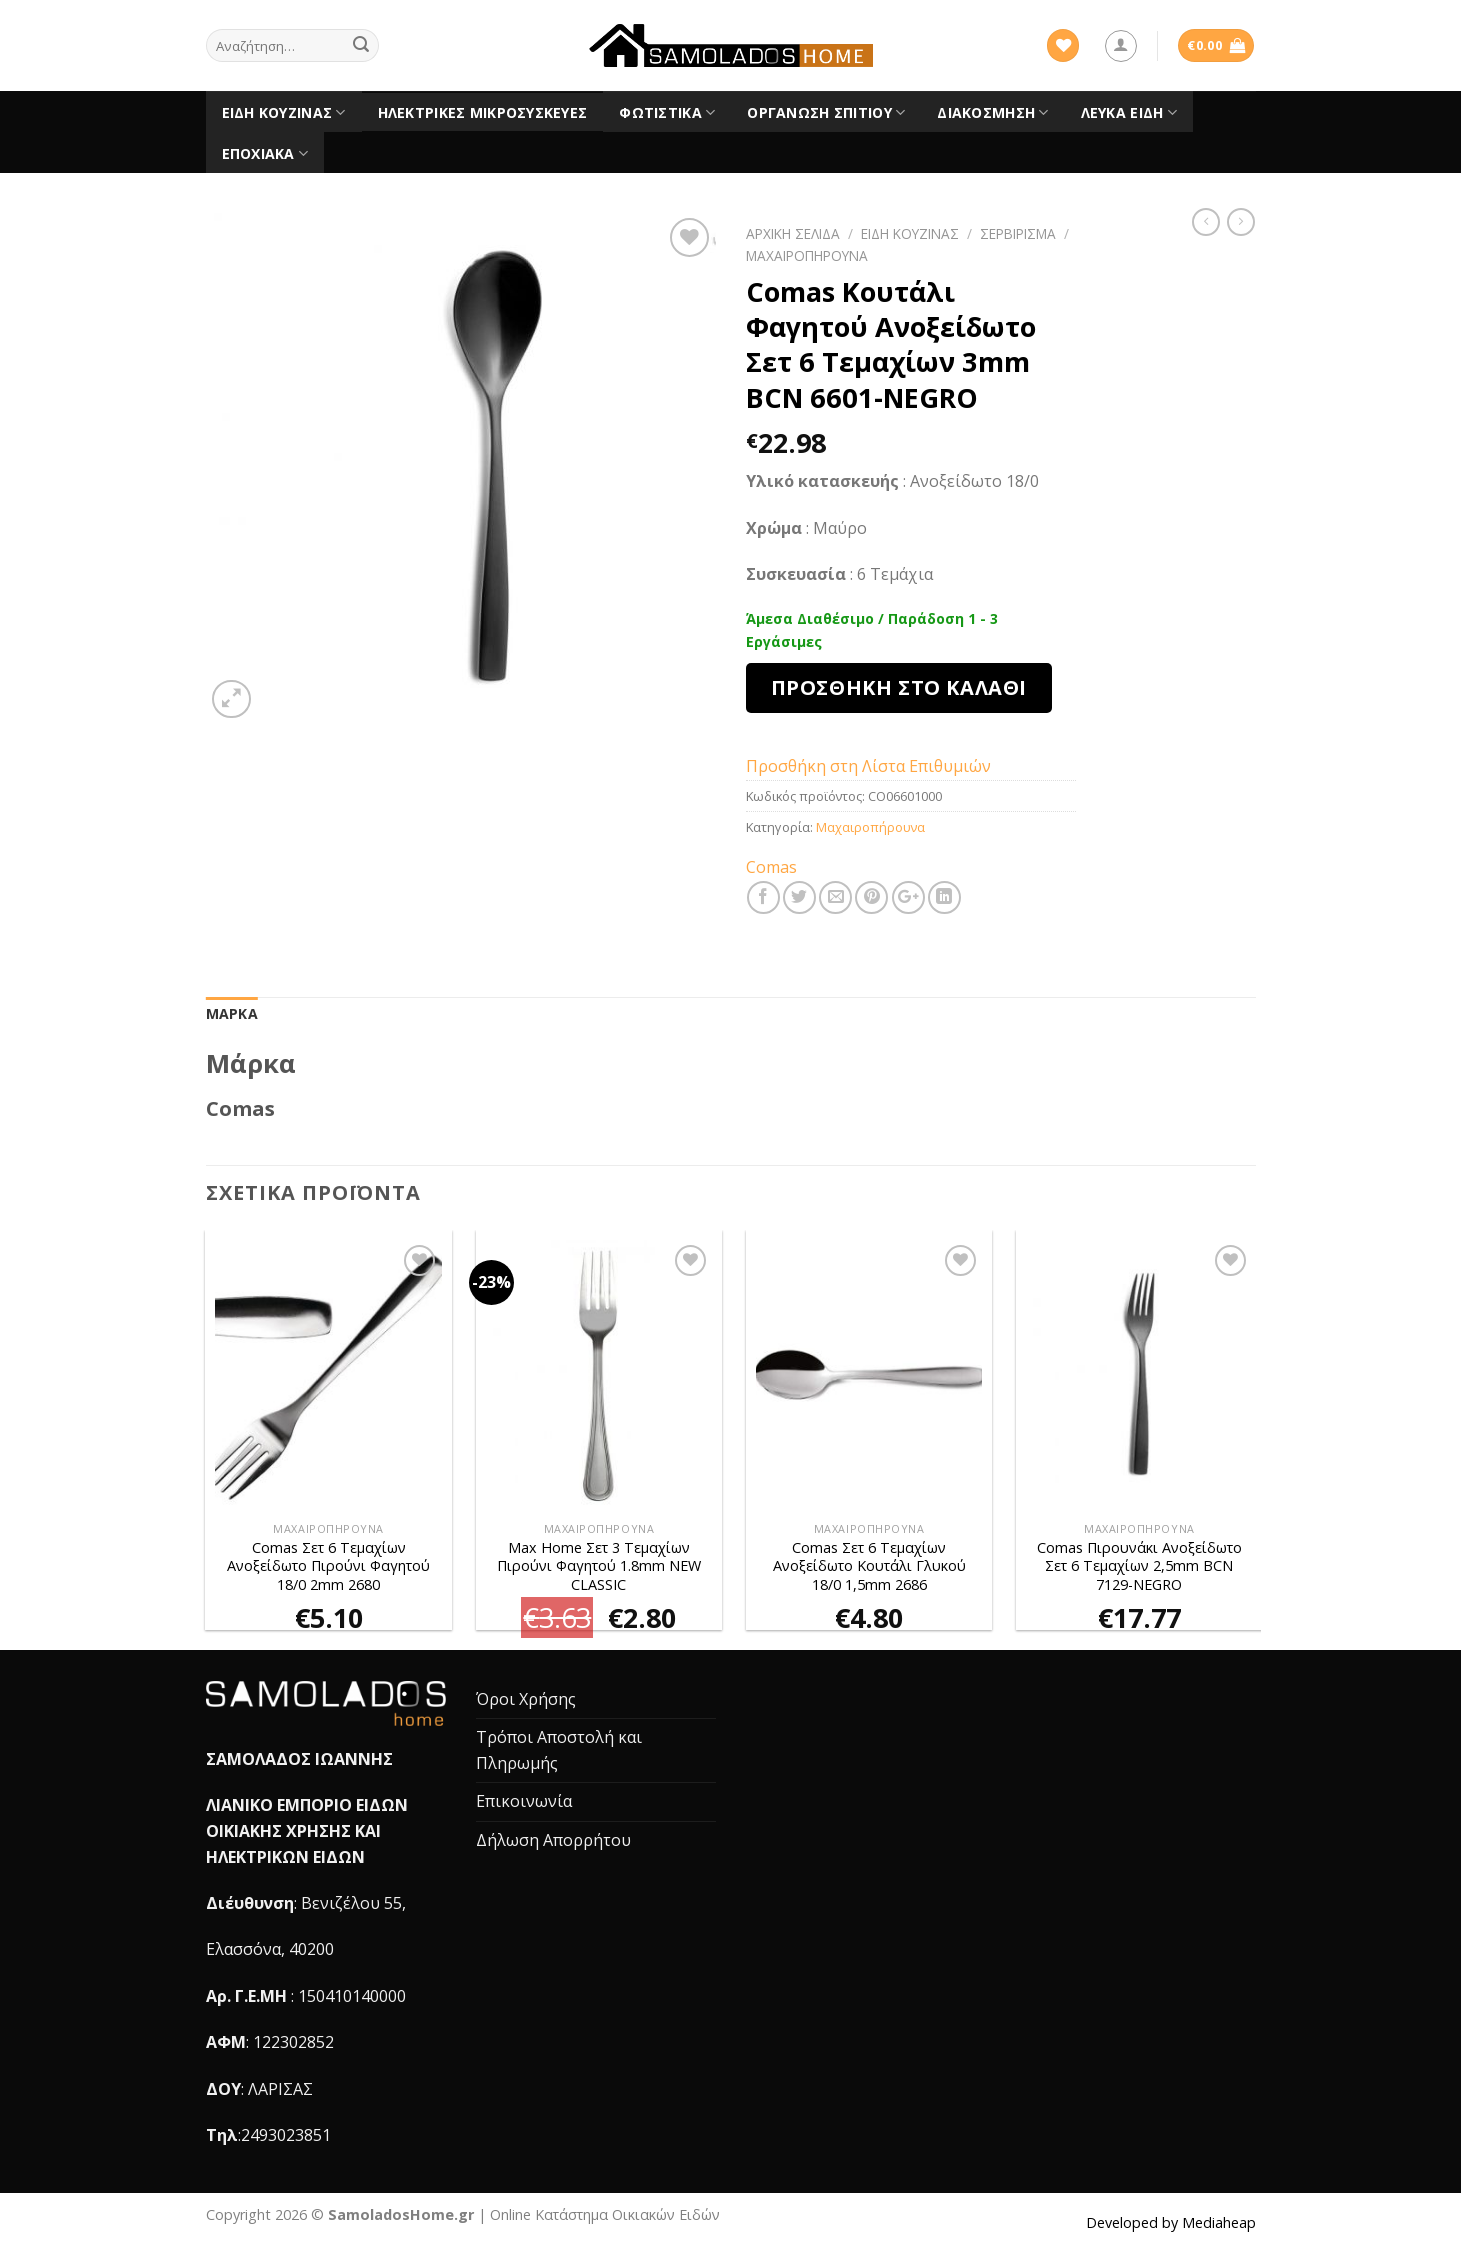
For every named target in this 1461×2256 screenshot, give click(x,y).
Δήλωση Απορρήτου (553, 1840)
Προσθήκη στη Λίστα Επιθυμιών (868, 766)
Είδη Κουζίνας (284, 113)
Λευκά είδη (1129, 113)
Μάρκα (232, 1013)
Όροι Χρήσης (526, 1699)
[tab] (232, 1014)
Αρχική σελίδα (793, 233)
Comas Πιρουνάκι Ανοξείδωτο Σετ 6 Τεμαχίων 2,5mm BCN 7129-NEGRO (1139, 1566)
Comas (771, 867)
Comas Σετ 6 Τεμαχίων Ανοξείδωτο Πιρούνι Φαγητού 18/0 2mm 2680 (328, 1566)
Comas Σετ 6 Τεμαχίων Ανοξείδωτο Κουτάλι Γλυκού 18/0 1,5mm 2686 (869, 1566)
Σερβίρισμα (1018, 233)
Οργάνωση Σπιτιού (826, 113)
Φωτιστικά (667, 113)
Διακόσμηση (992, 113)
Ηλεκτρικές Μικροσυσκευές (483, 112)
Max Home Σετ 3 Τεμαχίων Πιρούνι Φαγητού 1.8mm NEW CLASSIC (599, 1566)
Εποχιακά (265, 154)
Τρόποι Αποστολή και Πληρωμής (559, 1750)
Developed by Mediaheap (1171, 2222)
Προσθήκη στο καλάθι (899, 687)
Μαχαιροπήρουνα (807, 255)
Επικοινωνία (524, 1801)
